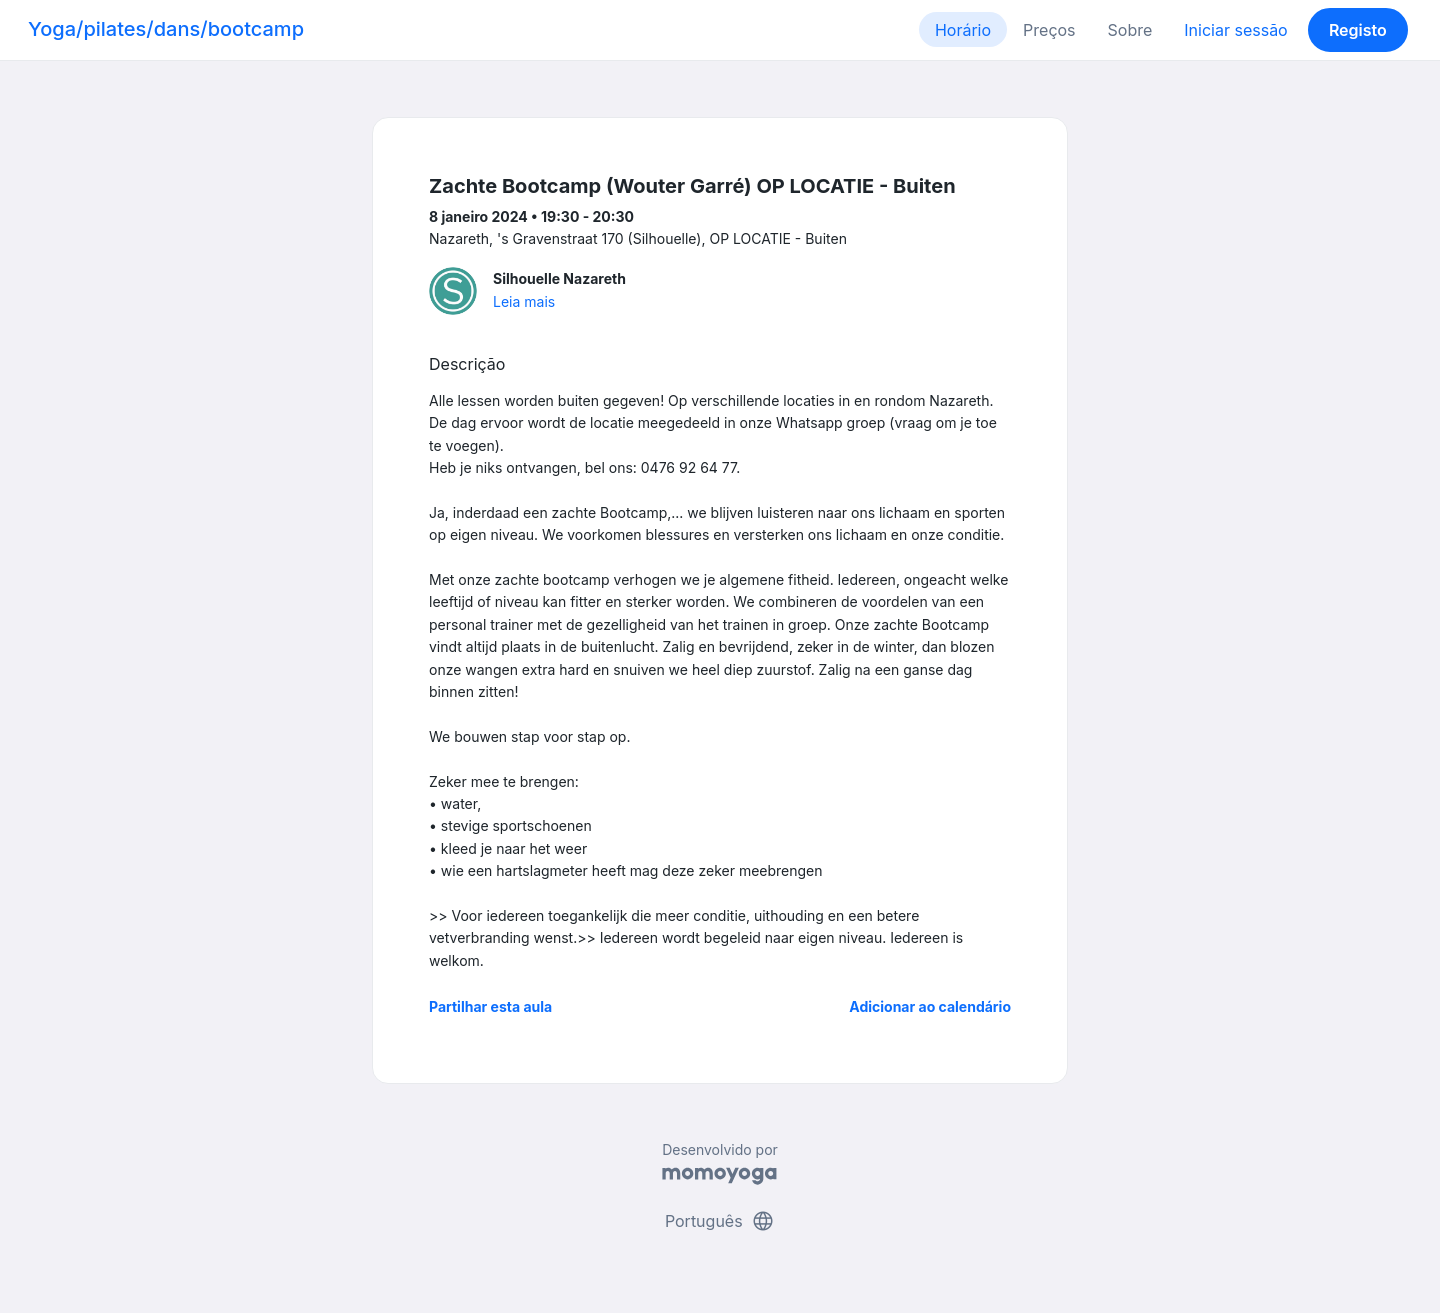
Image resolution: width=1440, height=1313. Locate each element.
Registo (1358, 30)
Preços (1049, 30)
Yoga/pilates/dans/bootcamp (166, 29)
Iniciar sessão (1235, 30)
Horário (963, 30)
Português (720, 1221)
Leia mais (524, 301)
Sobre (1130, 30)
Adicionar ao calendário (930, 1006)
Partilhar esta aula (490, 1006)
